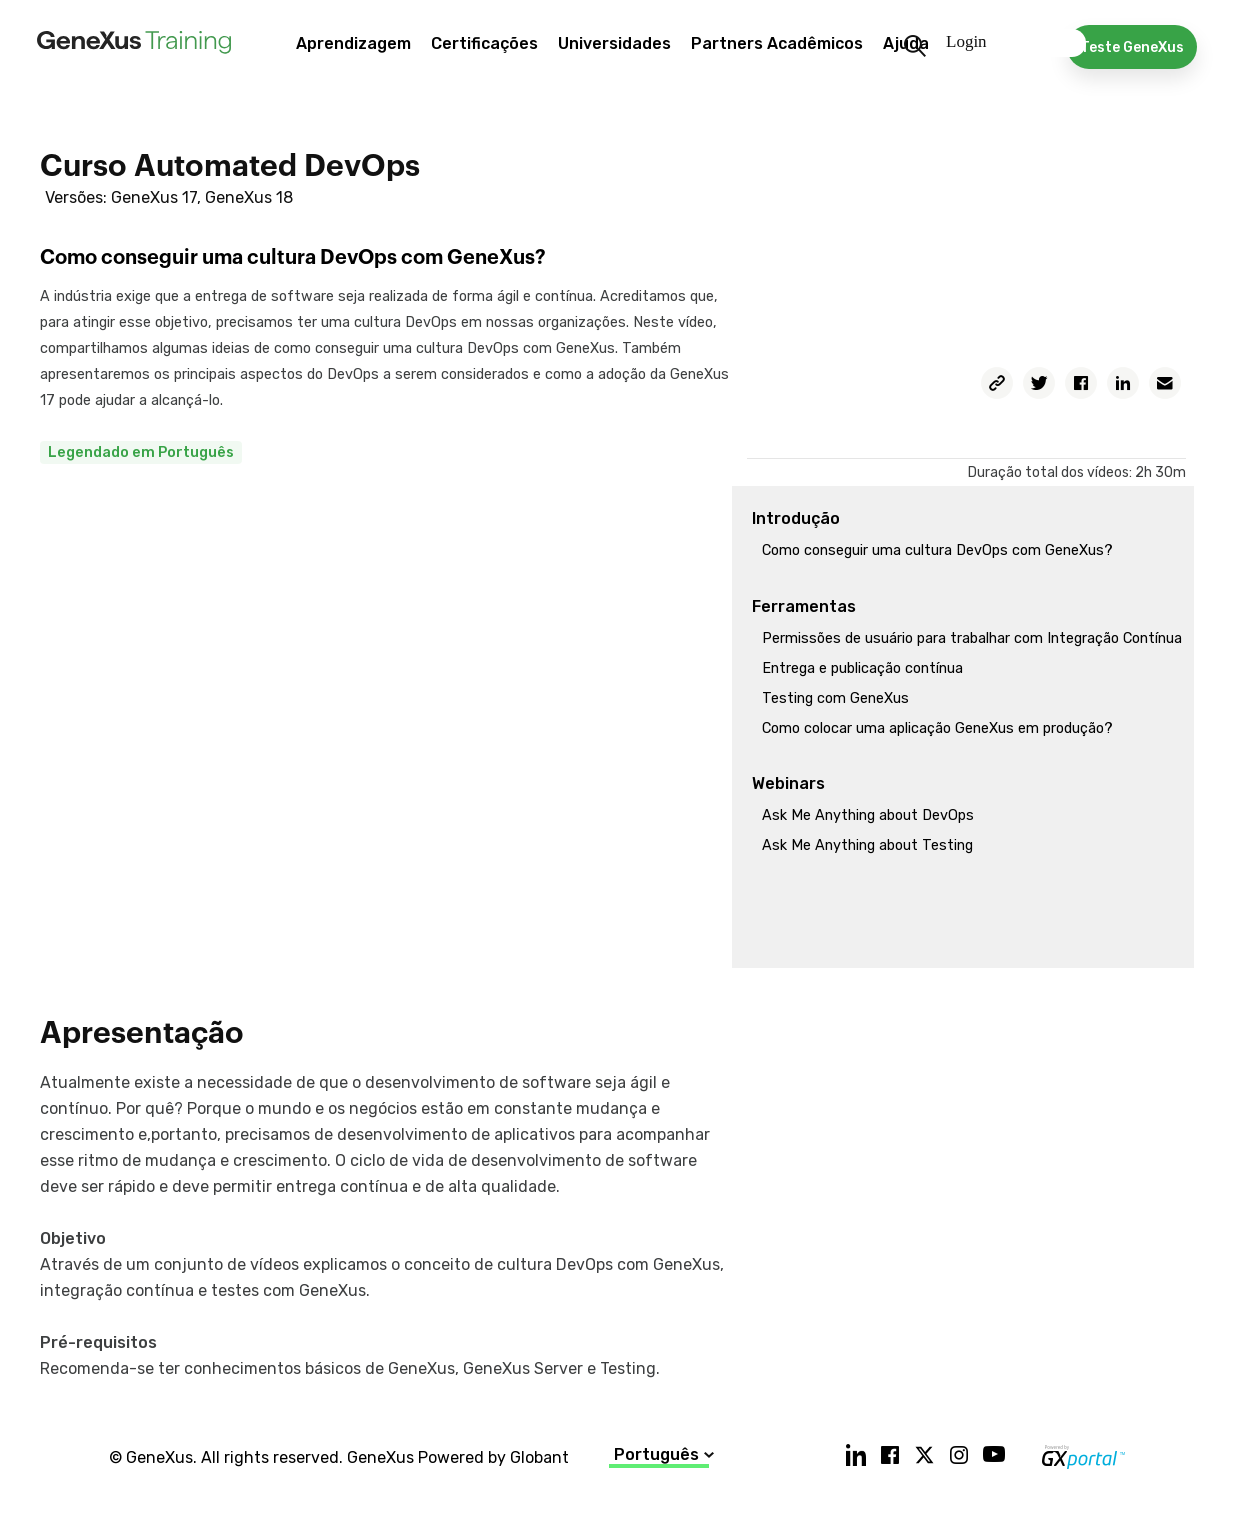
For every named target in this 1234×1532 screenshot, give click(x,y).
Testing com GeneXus (835, 698)
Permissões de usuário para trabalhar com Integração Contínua (972, 638)
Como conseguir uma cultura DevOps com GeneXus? (937, 550)
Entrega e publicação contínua (862, 668)
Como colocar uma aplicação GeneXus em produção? (937, 728)
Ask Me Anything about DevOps (868, 815)
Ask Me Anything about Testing (867, 845)
